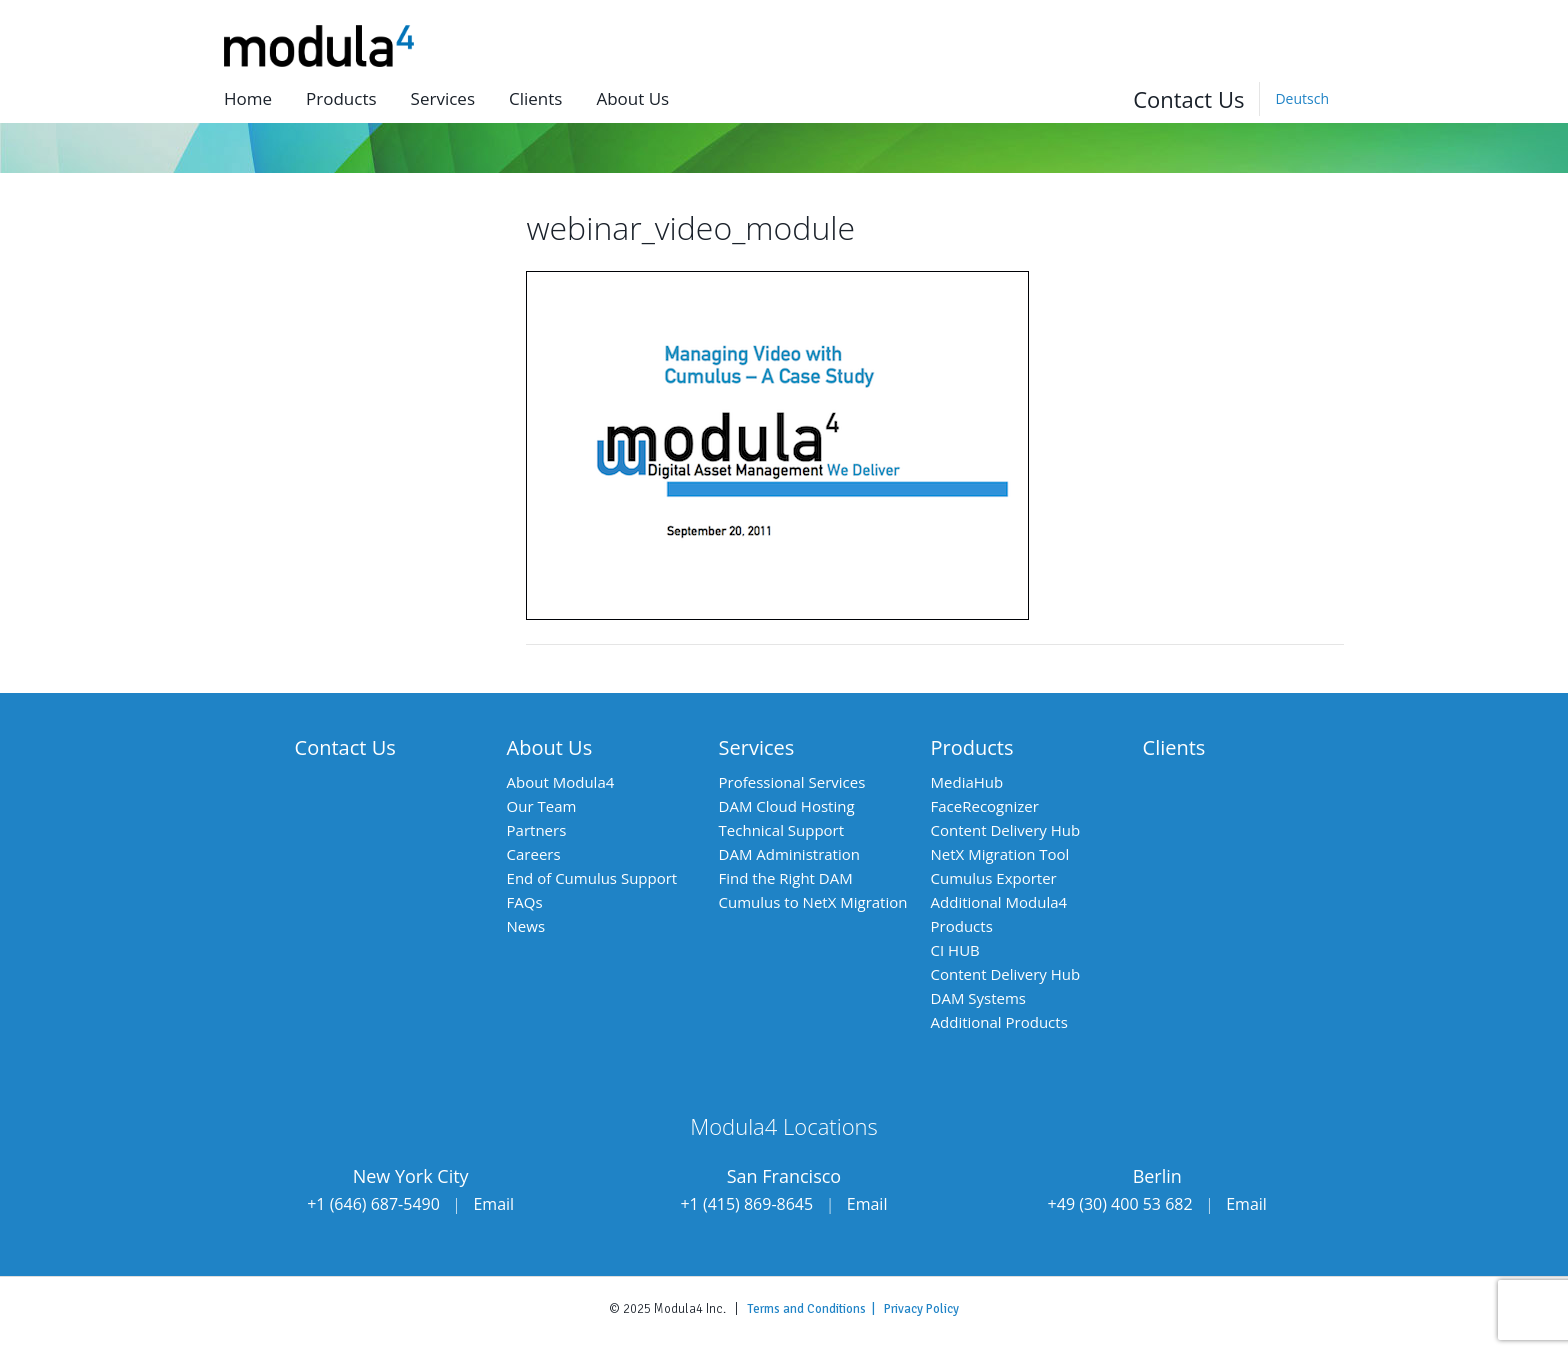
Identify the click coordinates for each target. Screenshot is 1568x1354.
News (526, 926)
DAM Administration (789, 854)
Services (443, 98)
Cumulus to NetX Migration (813, 902)
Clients (535, 98)
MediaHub (967, 782)
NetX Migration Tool (1000, 854)
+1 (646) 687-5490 (373, 1204)
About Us (550, 747)
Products (341, 98)
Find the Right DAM (786, 878)
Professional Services (792, 782)
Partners (537, 830)
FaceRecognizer (985, 806)
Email (493, 1204)
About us (632, 98)
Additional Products (999, 1022)
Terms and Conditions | (815, 1309)
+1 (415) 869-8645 (746, 1204)
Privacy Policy (921, 1309)
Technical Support (782, 830)
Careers (534, 854)
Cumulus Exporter (994, 878)
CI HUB (955, 950)
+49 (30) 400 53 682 (1120, 1204)
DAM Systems (978, 998)
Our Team (542, 806)
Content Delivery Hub (1006, 830)
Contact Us (1188, 99)
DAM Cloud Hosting (787, 806)
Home (248, 98)
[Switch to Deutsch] (1301, 99)
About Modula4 (561, 782)
